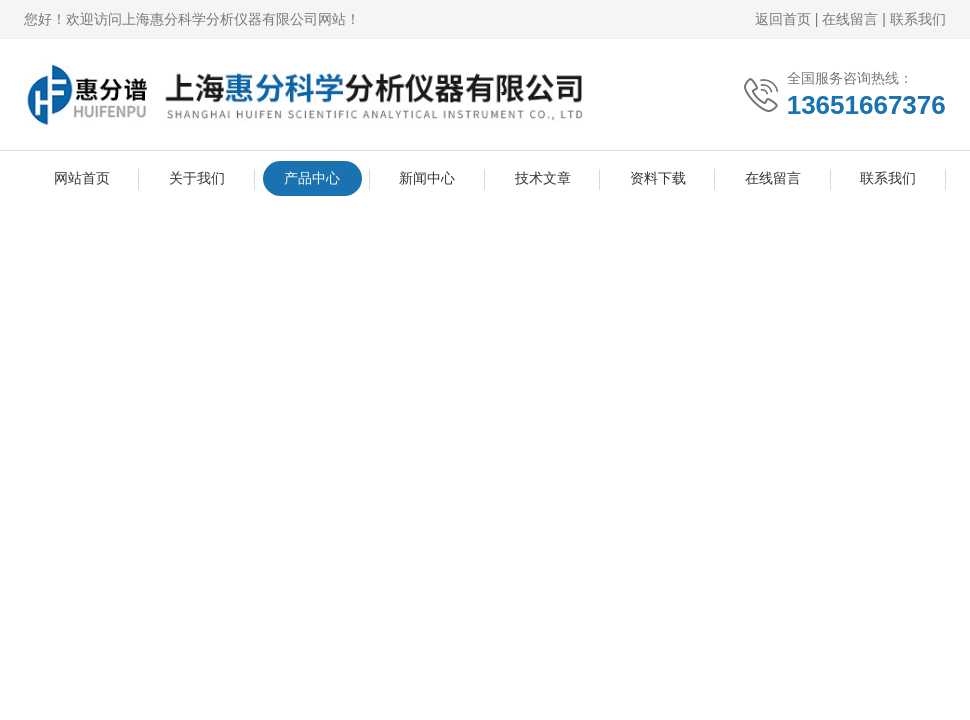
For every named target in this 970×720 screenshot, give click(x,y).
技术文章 (543, 178)
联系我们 (918, 19)
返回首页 (783, 19)
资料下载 (658, 178)
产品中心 (312, 178)
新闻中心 (427, 178)
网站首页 (82, 178)
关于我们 (197, 178)
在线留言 (850, 19)
